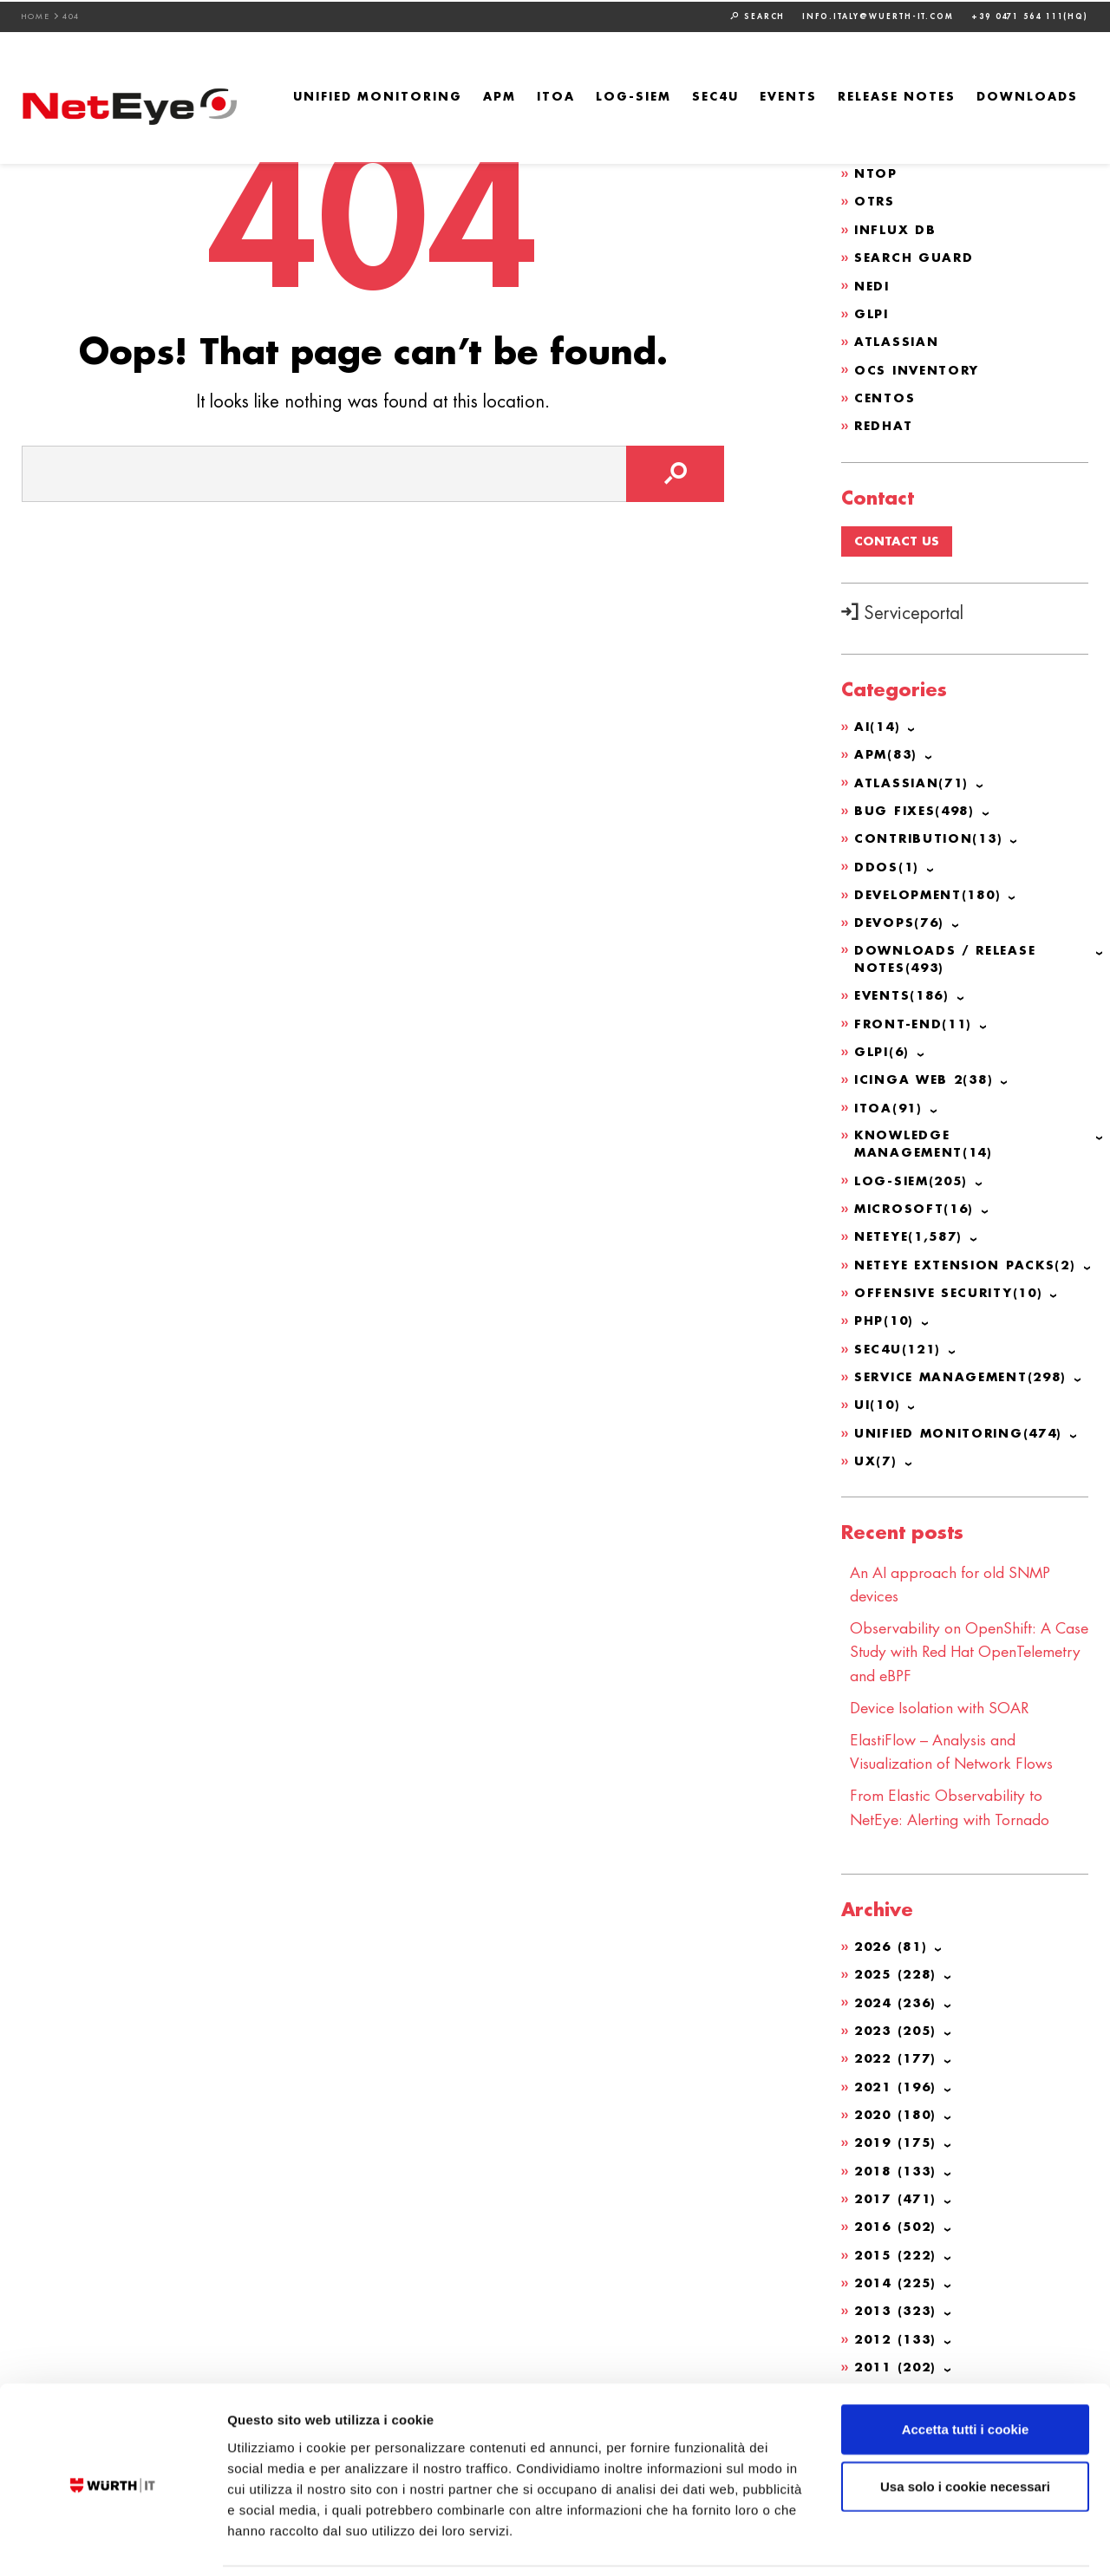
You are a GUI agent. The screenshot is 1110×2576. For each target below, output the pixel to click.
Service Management (966, 1371)
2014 (898, 2270)
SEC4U (715, 95)
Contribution (931, 835)
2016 (898, 2214)
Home (36, 15)
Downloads (1027, 95)
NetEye (912, 1232)
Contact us (897, 538)
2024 (898, 1992)
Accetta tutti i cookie (965, 2371)
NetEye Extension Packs (970, 1260)
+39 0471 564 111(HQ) (1029, 15)
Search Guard (915, 256)
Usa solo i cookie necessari (965, 2428)
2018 (898, 2159)
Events (788, 95)
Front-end (915, 1020)
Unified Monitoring (377, 95)
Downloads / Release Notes (947, 955)
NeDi (873, 283)
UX (876, 1454)
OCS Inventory (919, 367)
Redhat (884, 422)
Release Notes (897, 95)
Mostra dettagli (912, 2541)
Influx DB (895, 228)
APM (499, 95)
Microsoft (916, 1204)
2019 (898, 2131)
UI (878, 1398)
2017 (898, 2187)
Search (757, 14)
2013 (898, 2298)
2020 (898, 2103)
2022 (898, 2048)
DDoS (887, 863)
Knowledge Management (927, 1140)
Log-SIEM (633, 95)
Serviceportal (902, 612)
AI (878, 724)
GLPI (872, 311)
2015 (898, 2242)
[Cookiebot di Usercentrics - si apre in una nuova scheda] (112, 2542)
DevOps (901, 918)
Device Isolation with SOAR (943, 1699)
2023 (898, 2020)
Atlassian (897, 339)
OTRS (875, 200)
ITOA (556, 95)
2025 (898, 1965)
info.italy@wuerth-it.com (878, 15)
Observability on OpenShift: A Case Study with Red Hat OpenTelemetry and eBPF (953, 1644)
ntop (876, 172)
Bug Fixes (916, 807)
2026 (893, 1937)
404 (71, 15)
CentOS (885, 394)
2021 (898, 2076)
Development (931, 890)
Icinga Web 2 (927, 1075)
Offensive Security (952, 1287)
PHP (886, 1315)
